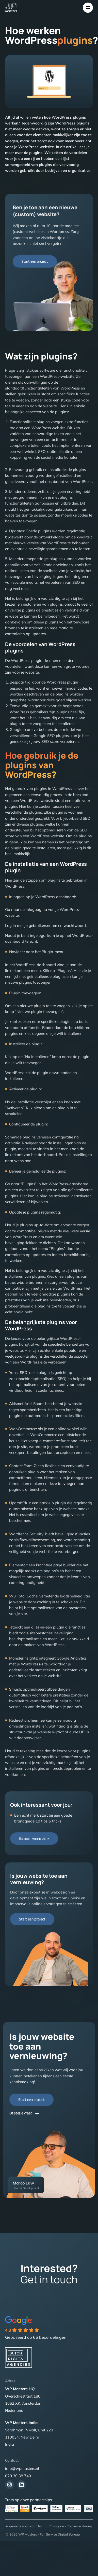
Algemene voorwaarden (24, 2526)
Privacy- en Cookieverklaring (70, 2526)
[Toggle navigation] (88, 8)
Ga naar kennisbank (34, 1838)
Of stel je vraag (20, 2113)
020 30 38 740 (18, 2475)
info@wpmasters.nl (22, 2468)
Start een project (35, 261)
